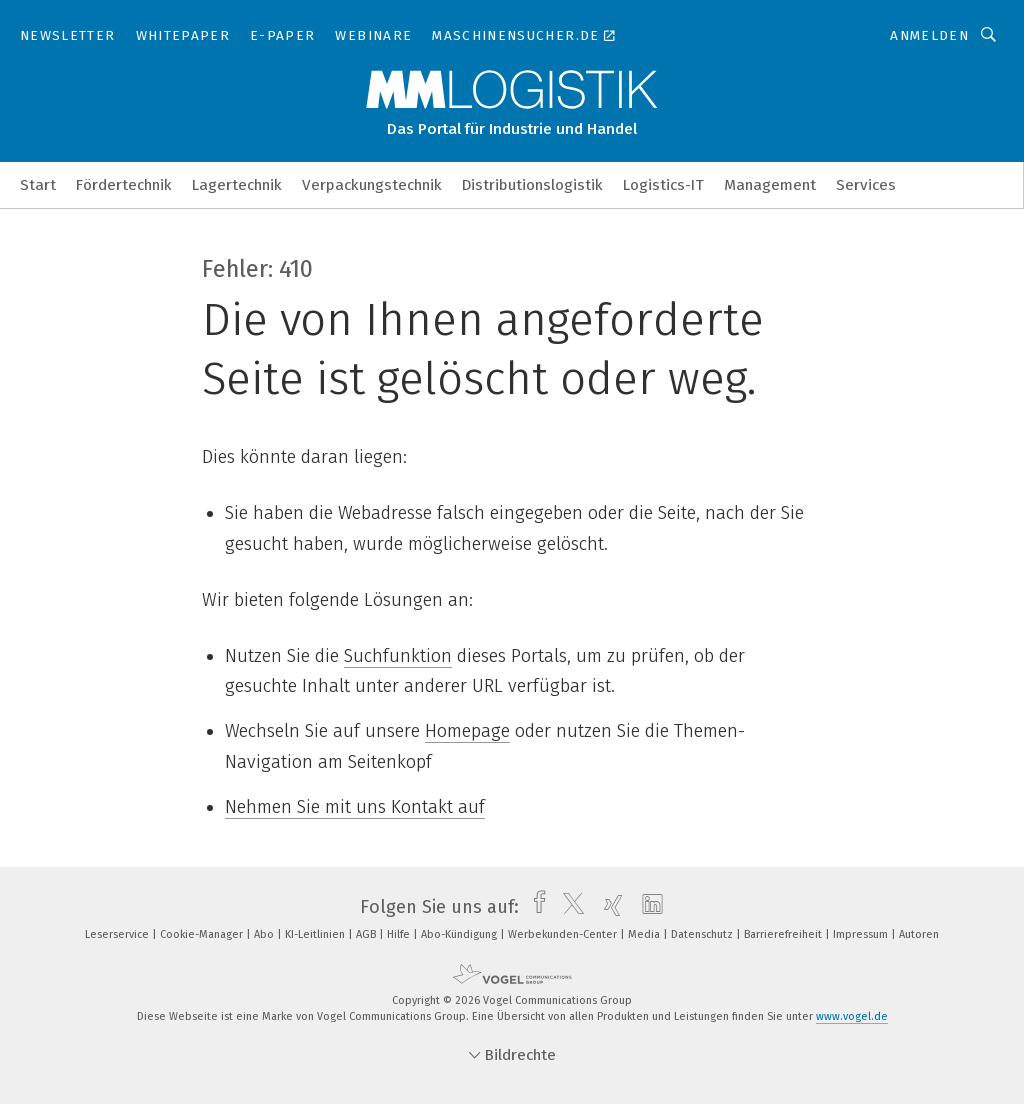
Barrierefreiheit (784, 934)
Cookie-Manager (203, 934)
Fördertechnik (124, 185)
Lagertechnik (237, 185)
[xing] (608, 907)
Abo (265, 934)
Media (645, 934)
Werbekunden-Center (564, 934)
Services (866, 185)
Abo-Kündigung (460, 934)
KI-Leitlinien (316, 934)
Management (770, 185)
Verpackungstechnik (372, 185)
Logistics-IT (663, 185)
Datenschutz (703, 934)
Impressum (862, 934)
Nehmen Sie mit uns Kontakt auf (355, 807)
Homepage (467, 731)
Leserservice (118, 934)
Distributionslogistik (532, 185)
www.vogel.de (852, 1016)
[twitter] (568, 907)
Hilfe (400, 934)
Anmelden (929, 35)
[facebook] (534, 907)
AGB (367, 934)
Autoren (919, 934)
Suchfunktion (398, 656)
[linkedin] (647, 907)
